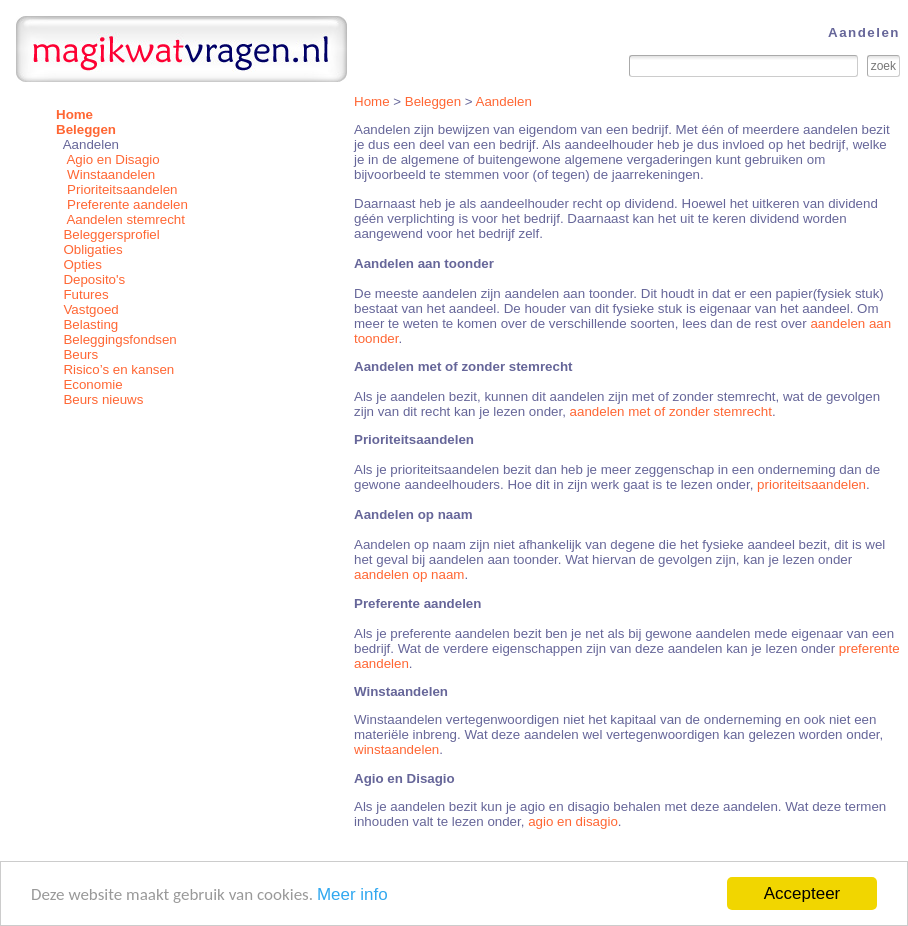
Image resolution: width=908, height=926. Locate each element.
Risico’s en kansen (118, 369)
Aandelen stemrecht (125, 219)
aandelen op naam (409, 574)
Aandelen (504, 101)
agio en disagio (573, 821)
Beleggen (433, 101)
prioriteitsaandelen (811, 484)
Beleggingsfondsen (119, 339)
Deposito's (94, 279)
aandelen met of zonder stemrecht (671, 411)
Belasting (90, 324)
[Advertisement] (181, 547)
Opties (82, 264)
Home (372, 101)
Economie (92, 384)
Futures (85, 294)
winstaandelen (396, 749)
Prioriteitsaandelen (122, 189)
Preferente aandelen (127, 204)
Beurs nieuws (103, 399)
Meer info (352, 894)
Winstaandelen (111, 174)
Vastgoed (90, 309)
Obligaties (92, 249)
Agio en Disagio (112, 159)
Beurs (80, 354)
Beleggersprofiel (111, 234)
